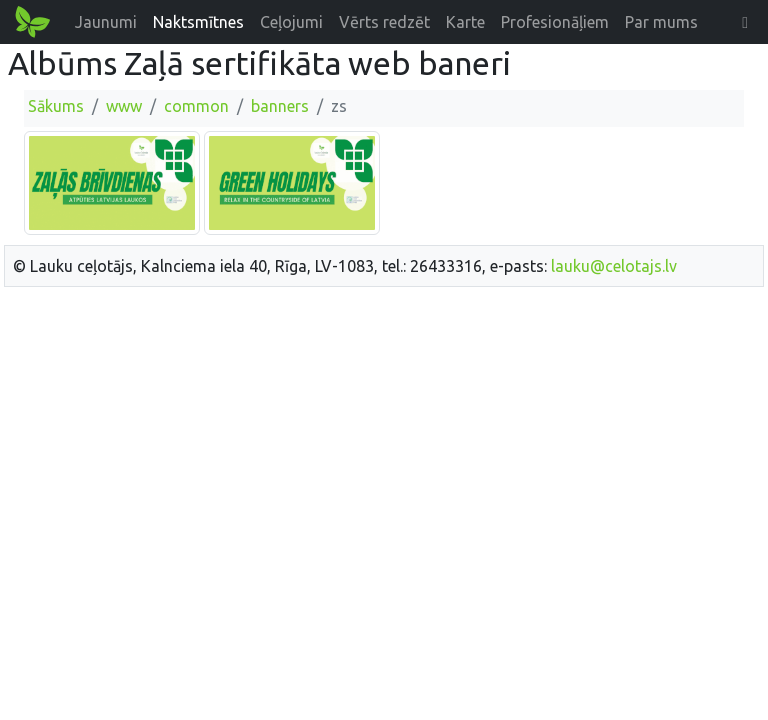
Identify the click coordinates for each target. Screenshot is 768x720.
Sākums (56, 106)
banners (280, 106)
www (124, 106)
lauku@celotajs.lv (614, 266)
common (196, 106)
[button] (745, 22)
